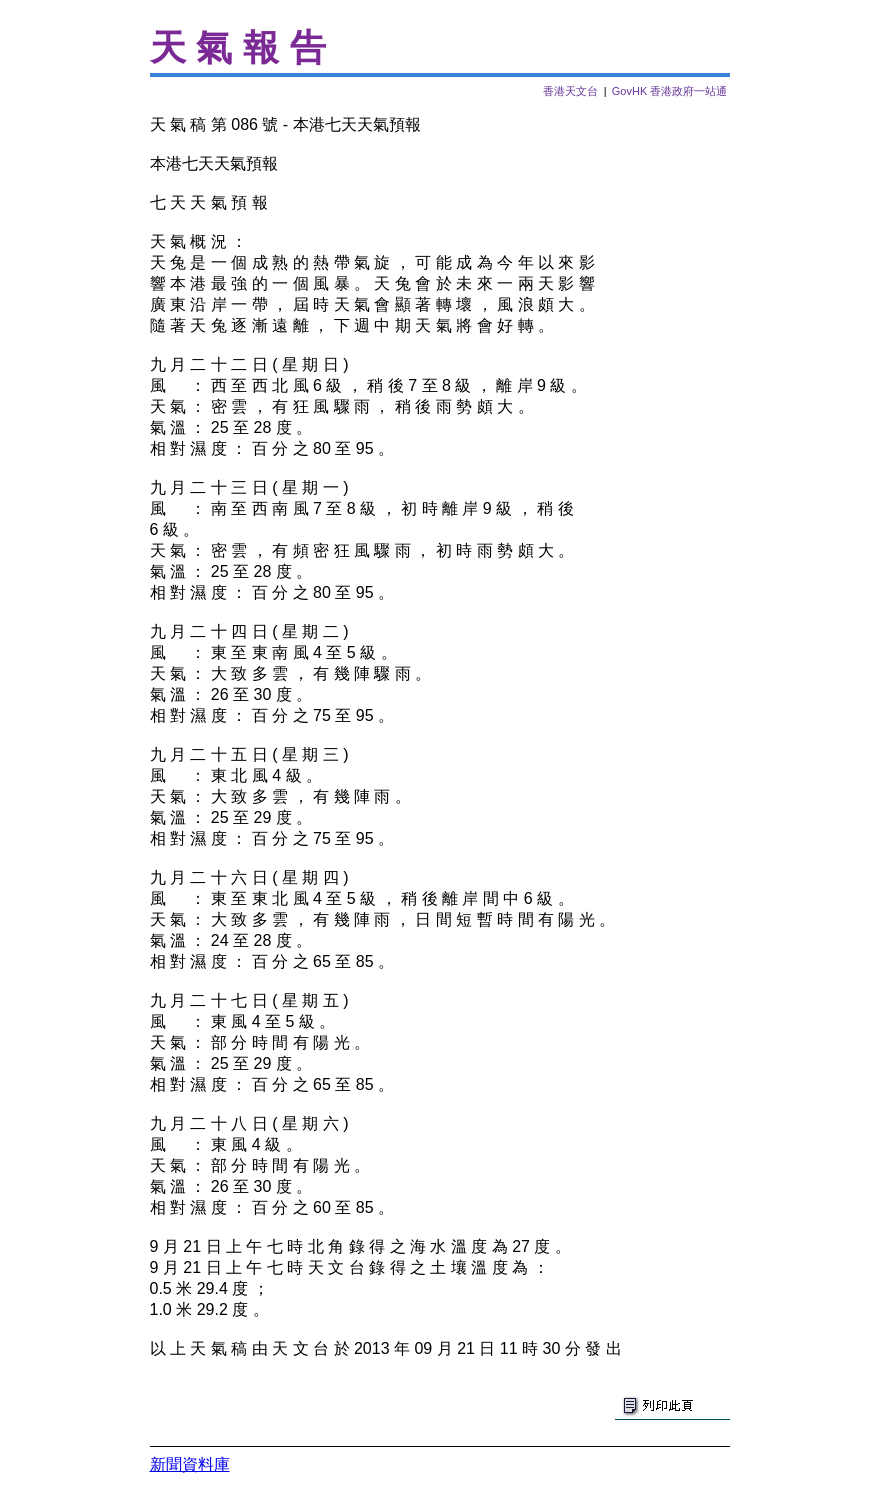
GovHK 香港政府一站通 (670, 91)
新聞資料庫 (190, 1464)
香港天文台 (570, 91)
